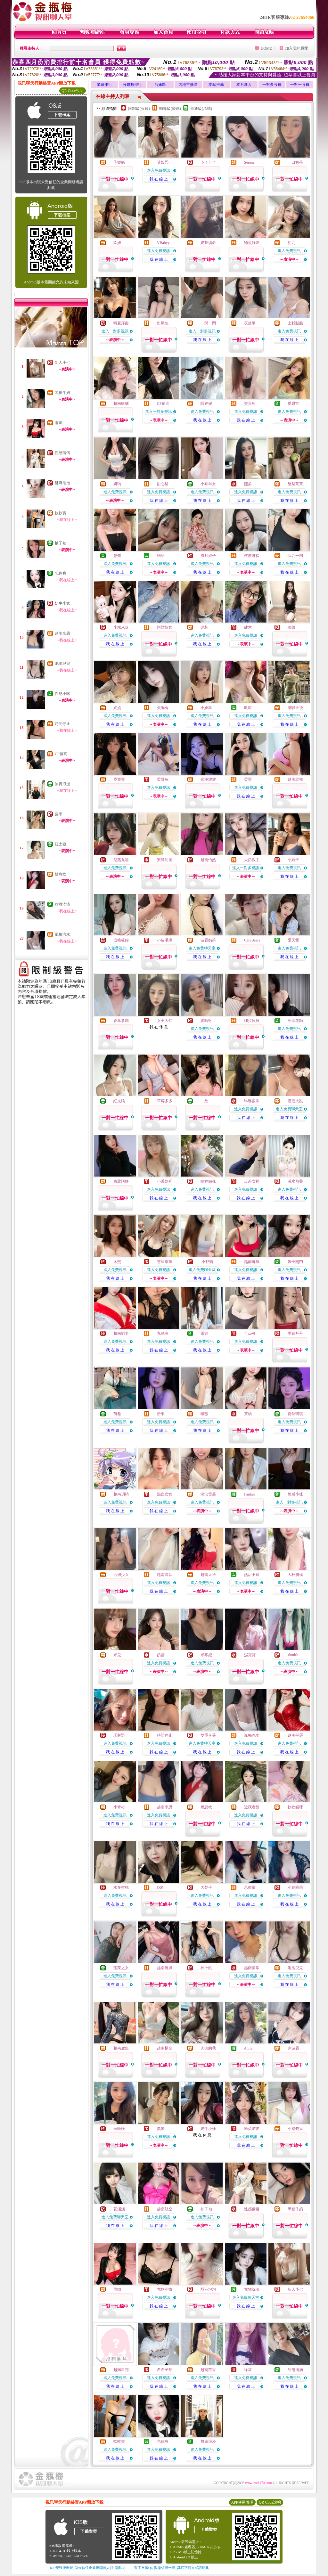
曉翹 (291, 627)
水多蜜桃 (121, 1887)
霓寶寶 (119, 779)
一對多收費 (272, 84)
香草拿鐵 (121, 1020)
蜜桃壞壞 (208, 779)
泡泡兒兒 (62, 663)
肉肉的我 (208, 2048)
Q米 (160, 1887)
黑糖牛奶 (62, 392)
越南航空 (164, 2209)
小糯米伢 (121, 627)
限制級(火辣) (139, 108)
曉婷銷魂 (208, 1181)
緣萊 (248, 2370)
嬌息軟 (60, 874)
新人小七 (62, 362)
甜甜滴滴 (62, 904)
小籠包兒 (295, 2128)
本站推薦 (216, 84)
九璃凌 (162, 1333)
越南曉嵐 (164, 1968)
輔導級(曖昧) (170, 108)
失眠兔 (162, 707)
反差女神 (251, 1181)
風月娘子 (208, 555)
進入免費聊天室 (202, 948)
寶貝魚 (250, 403)
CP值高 (61, 754)
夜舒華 (250, 323)
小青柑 (119, 1807)
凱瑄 (248, 707)
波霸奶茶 (208, 940)
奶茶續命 (208, 242)
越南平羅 (295, 1735)
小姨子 (293, 860)
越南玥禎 (121, 1494)
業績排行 (104, 84)
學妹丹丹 (295, 1333)
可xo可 (250, 1333)
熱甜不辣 (251, 1574)
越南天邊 (208, 1574)
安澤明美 (164, 860)
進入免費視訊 (158, 170)
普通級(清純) (201, 108)
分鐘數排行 (132, 84)
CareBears (252, 940)
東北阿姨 (121, 1181)
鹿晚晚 (119, 2128)
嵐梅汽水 (62, 934)
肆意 (248, 627)
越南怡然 (208, 860)
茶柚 (248, 1414)
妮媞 (117, 707)
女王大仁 (164, 1020)
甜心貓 (162, 484)
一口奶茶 (295, 162)
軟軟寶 (60, 513)
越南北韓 (295, 779)
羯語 (161, 555)
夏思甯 (293, 403)
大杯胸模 (295, 1574)
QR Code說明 (73, 90)
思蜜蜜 (250, 1887)
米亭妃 (206, 1655)
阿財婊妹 (164, 627)
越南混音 (164, 1574)
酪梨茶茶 (295, 484)
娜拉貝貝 (251, 1020)
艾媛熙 (162, 162)
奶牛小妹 (62, 603)
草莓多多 (164, 1101)
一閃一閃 (208, 323)
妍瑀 (117, 484)
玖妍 (117, 242)
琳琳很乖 (251, 1101)
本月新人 (244, 84)
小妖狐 (206, 707)
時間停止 (62, 723)
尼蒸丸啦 (121, 860)
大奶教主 (251, 860)
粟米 (58, 814)
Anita (248, 2048)
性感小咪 (62, 693)
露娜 (204, 1333)
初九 (291, 242)
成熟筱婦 (121, 940)
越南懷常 (251, 1968)
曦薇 (204, 1414)
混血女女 (164, 1494)
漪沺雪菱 (208, 1494)
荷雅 (117, 1414)
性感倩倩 (62, 453)
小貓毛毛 (164, 940)
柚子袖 (60, 543)
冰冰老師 (295, 1020)
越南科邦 (121, 2370)
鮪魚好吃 (251, 242)
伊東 (161, 1414)
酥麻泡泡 (62, 483)
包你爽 (60, 573)
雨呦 (58, 422)
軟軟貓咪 (295, 1807)
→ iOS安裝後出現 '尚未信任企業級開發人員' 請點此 (85, 2568)
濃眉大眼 (295, 1101)
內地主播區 (188, 84)
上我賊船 (295, 323)
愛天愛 (293, 940)
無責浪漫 (62, 784)
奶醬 (161, 1655)
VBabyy (163, 242)
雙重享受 (208, 1735)
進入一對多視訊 (115, 331)
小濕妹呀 (164, 1181)
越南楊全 (164, 2048)
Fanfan (249, 1494)
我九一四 (295, 555)
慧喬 (117, 555)
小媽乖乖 (295, 1887)
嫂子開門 (295, 1261)
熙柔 (248, 484)
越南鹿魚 (121, 2048)
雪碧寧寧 (164, 1261)
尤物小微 (164, 2289)
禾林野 (119, 1735)
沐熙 (117, 1261)
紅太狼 (60, 844)
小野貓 (207, 1261)
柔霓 (248, 779)
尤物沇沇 (251, 2289)
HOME (266, 48)
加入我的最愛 (296, 48)
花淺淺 (119, 2209)
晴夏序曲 (121, 323)
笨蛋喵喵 (251, 2128)
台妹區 (160, 84)
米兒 (117, 1655)
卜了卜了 (208, 162)
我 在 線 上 (159, 179)
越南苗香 (208, 2370)
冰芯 (204, 627)
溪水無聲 (295, 1181)
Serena (249, 162)
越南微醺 (121, 403)
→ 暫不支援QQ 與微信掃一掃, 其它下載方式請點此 (169, 2568)
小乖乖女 (208, 484)
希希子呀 (164, 2370)
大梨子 (206, 1887)
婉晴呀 (206, 1020)
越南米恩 (62, 633)
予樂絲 (119, 162)
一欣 (204, 1101)
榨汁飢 (206, 1968)
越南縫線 (251, 1261)
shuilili (293, 1655)
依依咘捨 (251, 555)
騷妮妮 (206, 403)
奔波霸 (293, 2048)
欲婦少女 (121, 1574)
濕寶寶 (250, 1655)
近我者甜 (251, 1807)
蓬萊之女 (121, 1968)
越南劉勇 (121, 1333)
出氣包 (162, 323)
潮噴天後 (295, 707)
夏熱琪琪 (295, 1414)
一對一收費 (299, 84)
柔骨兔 (162, 779)
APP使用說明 (242, 2502)
